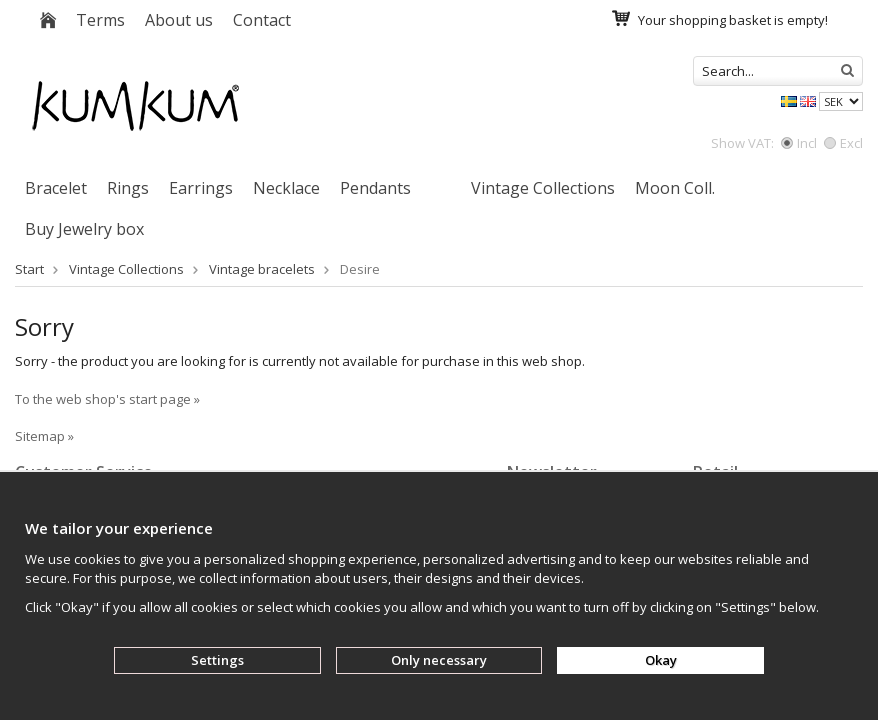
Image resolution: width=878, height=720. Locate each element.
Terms (100, 20)
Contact (262, 20)
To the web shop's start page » (107, 399)
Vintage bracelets (262, 269)
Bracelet (56, 188)
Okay (661, 660)
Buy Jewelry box (84, 229)
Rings (128, 188)
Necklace (286, 188)
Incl (799, 143)
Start (29, 269)
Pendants (375, 188)
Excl (843, 143)
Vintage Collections (543, 188)
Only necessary (439, 660)
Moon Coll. (675, 188)
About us (179, 20)
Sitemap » (44, 436)
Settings (217, 660)
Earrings (201, 188)
